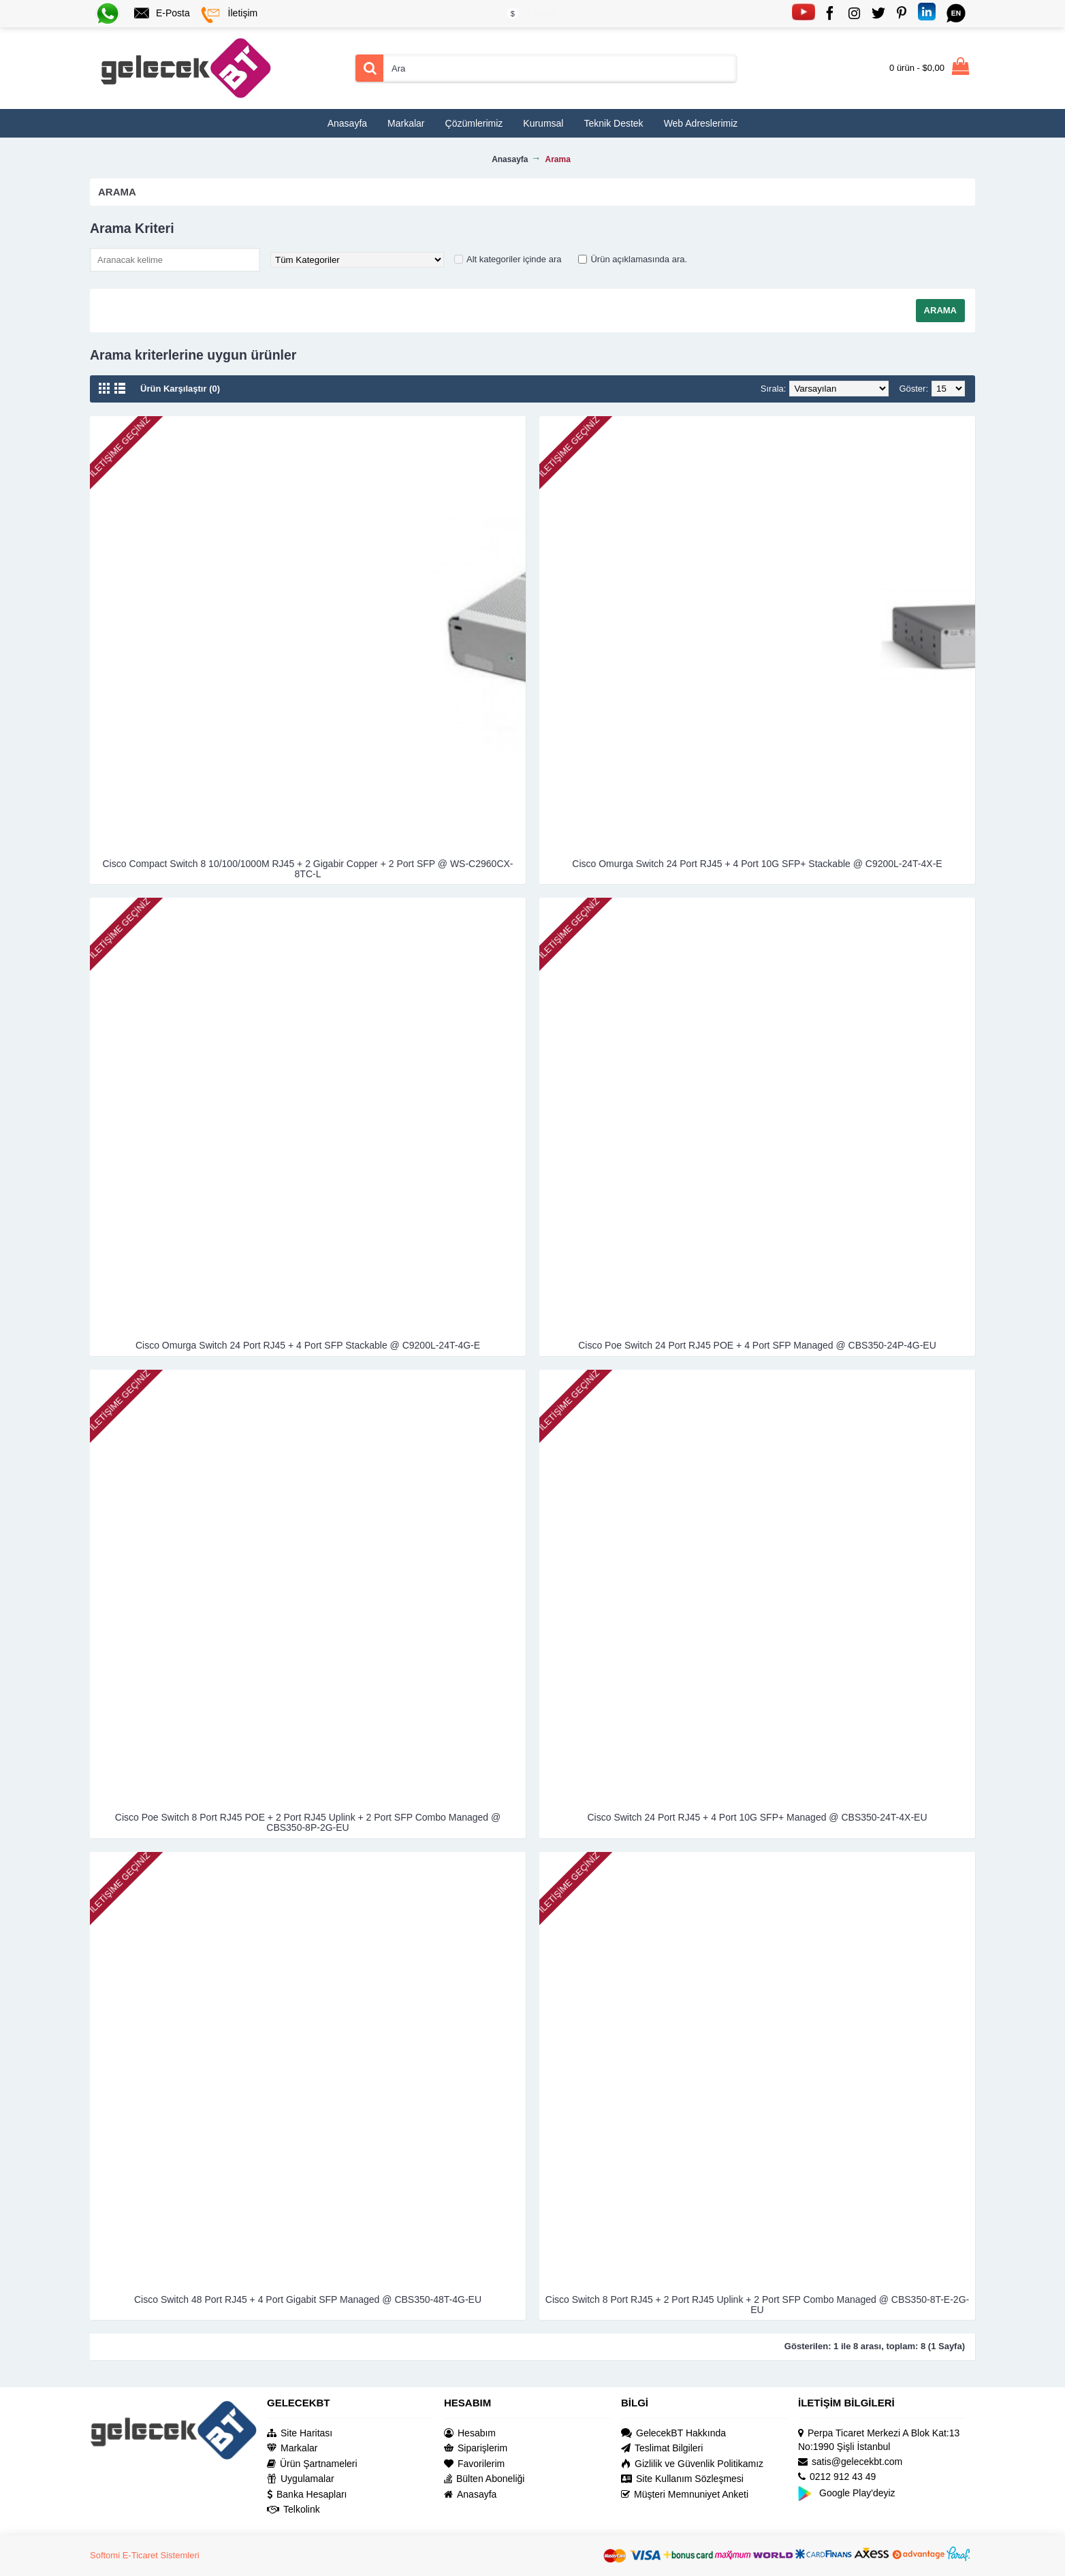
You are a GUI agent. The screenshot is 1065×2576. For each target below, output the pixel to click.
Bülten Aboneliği (484, 2479)
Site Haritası (299, 2433)
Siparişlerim (475, 2448)
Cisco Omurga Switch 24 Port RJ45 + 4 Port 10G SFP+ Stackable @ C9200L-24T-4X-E (757, 863)
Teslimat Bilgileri (662, 2448)
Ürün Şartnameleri (312, 2464)
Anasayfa (470, 2494)
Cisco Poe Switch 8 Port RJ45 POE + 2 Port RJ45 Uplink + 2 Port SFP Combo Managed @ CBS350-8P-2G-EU (307, 1822)
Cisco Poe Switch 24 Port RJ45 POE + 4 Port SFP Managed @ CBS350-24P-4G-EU (757, 1345)
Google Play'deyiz (846, 2492)
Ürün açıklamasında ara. (638, 259)
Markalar (292, 2448)
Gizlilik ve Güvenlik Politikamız (692, 2464)
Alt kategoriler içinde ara (513, 259)
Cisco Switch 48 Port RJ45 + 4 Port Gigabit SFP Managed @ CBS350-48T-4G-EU (307, 2299)
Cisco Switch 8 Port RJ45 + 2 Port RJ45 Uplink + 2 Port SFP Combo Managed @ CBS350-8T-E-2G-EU (757, 2304)
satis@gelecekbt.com (850, 2462)
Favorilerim (474, 2464)
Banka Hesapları (307, 2494)
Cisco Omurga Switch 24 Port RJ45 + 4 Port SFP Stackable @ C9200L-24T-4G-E (308, 1345)
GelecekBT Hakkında (673, 2433)
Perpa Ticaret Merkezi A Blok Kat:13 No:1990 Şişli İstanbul (878, 2440)
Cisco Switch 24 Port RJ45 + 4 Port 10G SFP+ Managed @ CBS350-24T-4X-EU (757, 1817)
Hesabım (470, 2433)
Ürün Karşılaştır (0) (180, 388)
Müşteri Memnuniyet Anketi (684, 2494)
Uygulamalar (300, 2479)
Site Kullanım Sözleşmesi (682, 2479)
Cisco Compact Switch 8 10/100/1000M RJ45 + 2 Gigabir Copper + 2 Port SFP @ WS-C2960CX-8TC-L (307, 868)
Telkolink (293, 2509)
